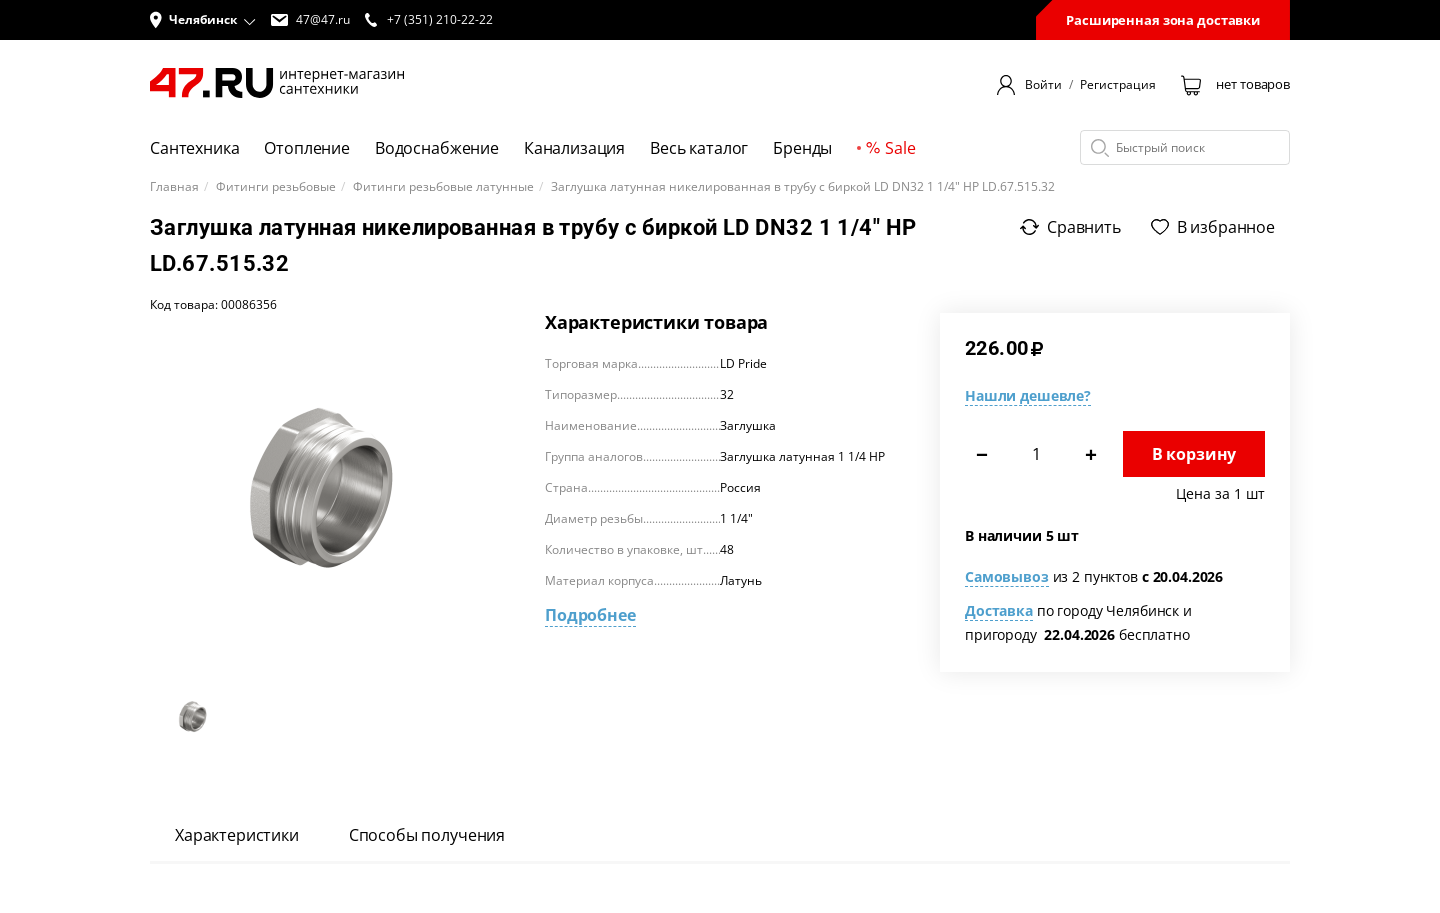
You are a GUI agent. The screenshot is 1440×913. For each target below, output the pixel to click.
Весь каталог (699, 148)
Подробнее (590, 615)
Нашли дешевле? (1028, 395)
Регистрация (1118, 85)
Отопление (307, 148)
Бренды (802, 148)
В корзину (1194, 454)
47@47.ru (310, 20)
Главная (174, 187)
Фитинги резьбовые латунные (443, 187)
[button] (203, 20)
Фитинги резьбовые (276, 187)
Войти (1043, 85)
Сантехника (194, 148)
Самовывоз (1007, 576)
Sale (890, 148)
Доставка (999, 610)
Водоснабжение (437, 148)
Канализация (574, 148)
